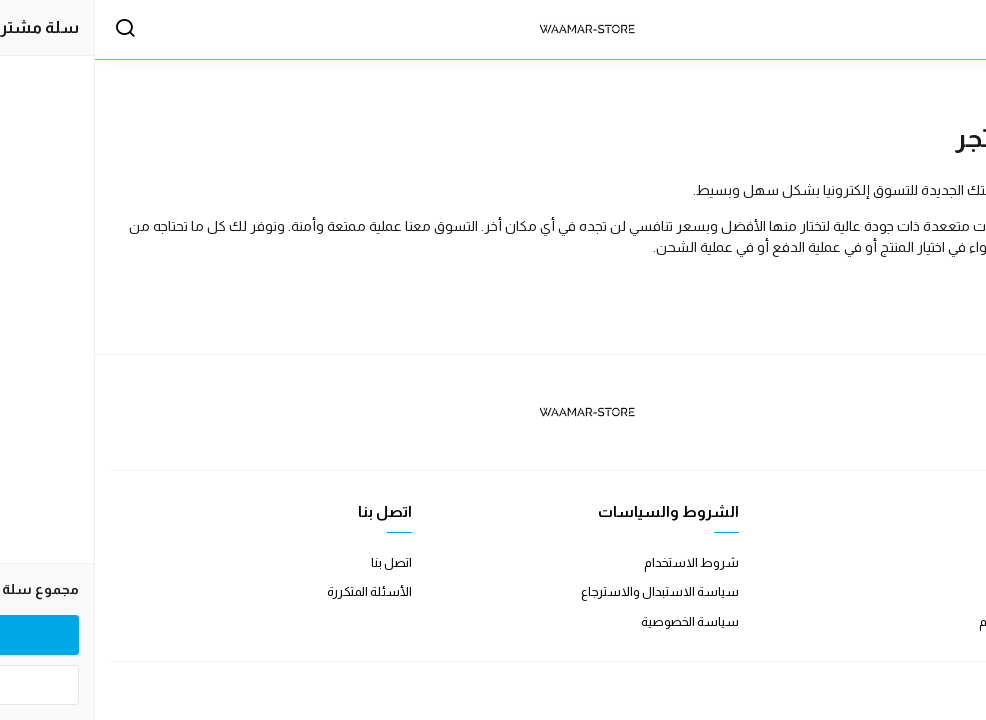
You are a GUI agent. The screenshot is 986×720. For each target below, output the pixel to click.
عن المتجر (946, 562)
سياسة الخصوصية (595, 621)
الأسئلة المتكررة (274, 591)
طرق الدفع (942, 591)
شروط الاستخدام (596, 562)
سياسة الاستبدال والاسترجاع (565, 591)
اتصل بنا (296, 562)
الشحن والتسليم (927, 621)
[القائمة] (951, 30)
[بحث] (30, 30)
